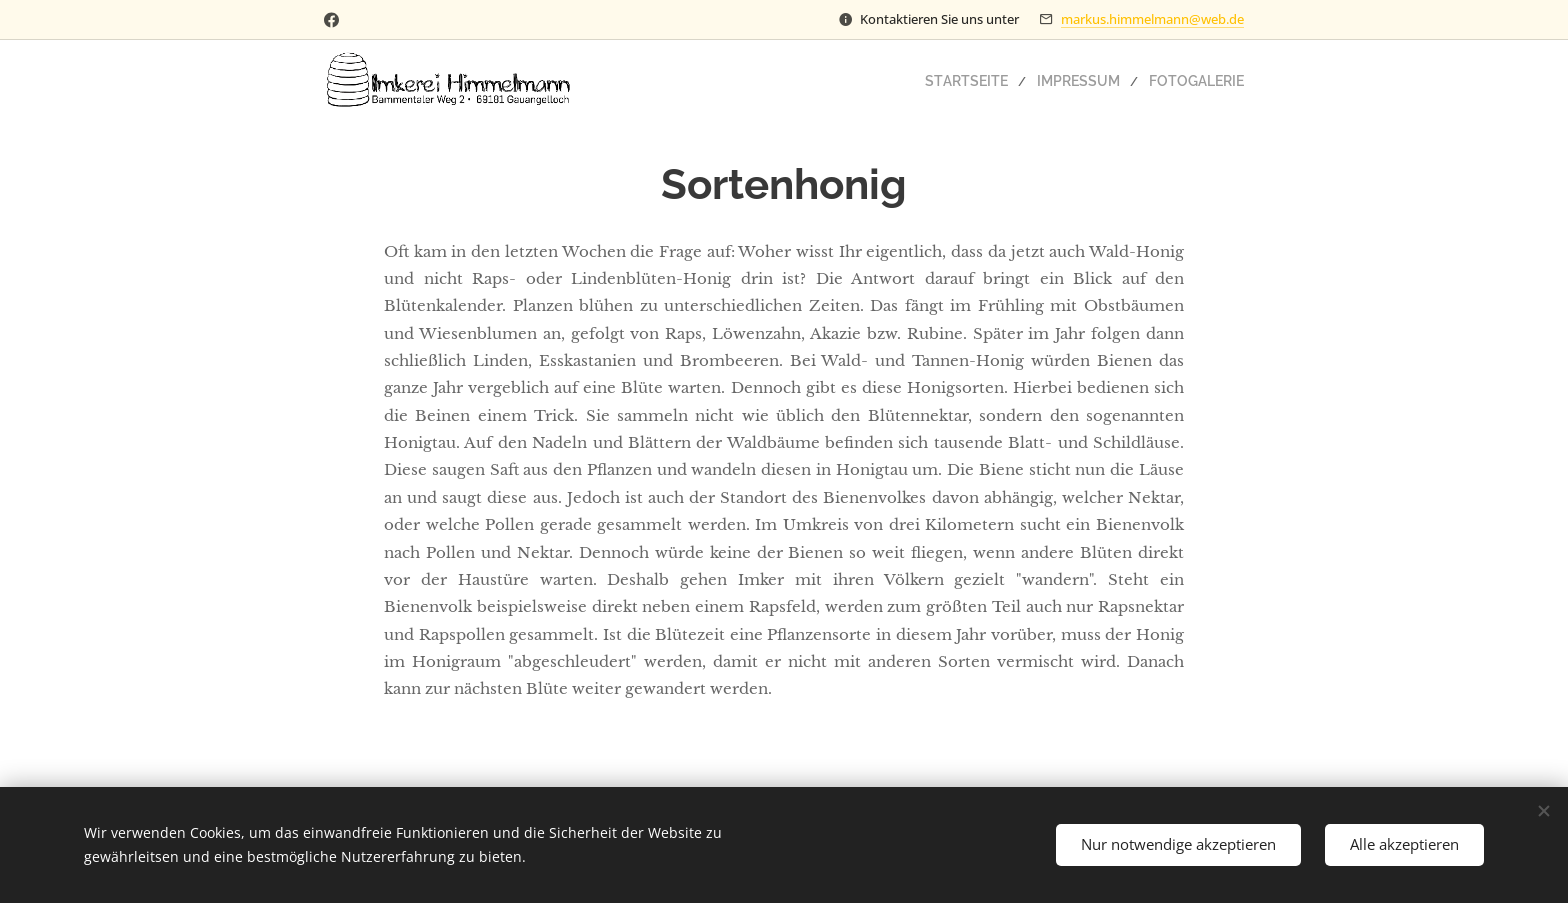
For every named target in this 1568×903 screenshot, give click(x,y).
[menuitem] (992, 81)
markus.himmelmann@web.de (1152, 19)
